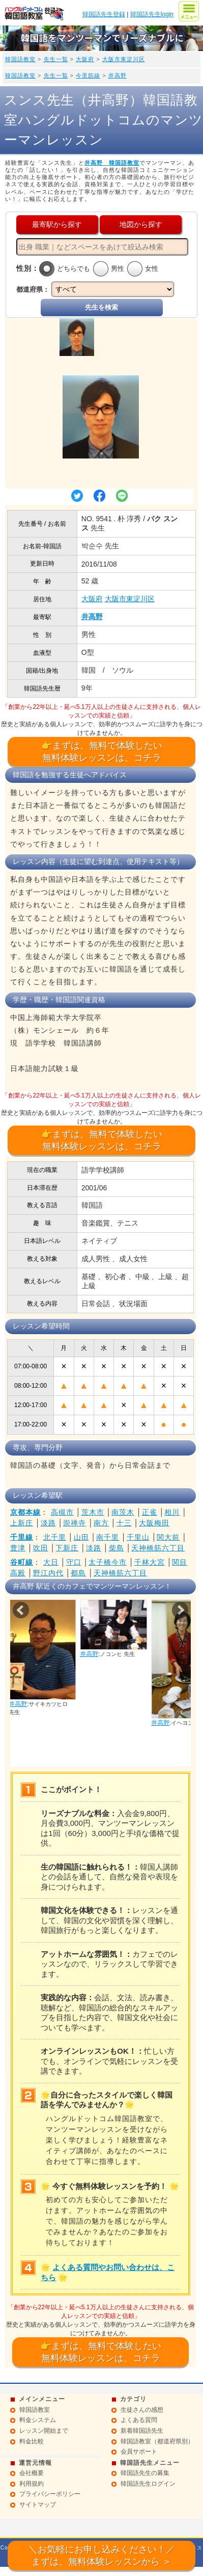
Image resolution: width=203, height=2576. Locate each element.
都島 (78, 1573)
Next (180, 1610)
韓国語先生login (151, 14)
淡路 (48, 1523)
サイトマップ (37, 2504)
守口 (73, 1562)
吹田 (40, 1548)
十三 (124, 1523)
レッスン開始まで (43, 2430)
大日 (51, 1562)
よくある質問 (139, 2420)
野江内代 (48, 1573)
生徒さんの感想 (142, 2409)
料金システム (37, 2420)
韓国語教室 (20, 59)
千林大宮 (149, 1562)
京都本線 (25, 1512)
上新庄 (21, 1523)
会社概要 (31, 2473)
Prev (21, 1610)
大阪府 (85, 59)
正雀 (149, 1512)
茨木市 (92, 1512)
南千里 (107, 1537)
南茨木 (122, 1512)
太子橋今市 (108, 1562)
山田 (81, 1537)
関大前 (168, 1537)
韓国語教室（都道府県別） (157, 2441)
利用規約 (31, 2483)
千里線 (21, 1537)
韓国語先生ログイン (148, 2483)
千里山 (138, 1537)
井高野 (117, 75)
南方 (101, 1523)
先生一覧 (56, 59)
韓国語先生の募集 (145, 2473)
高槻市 (62, 1512)
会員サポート (139, 2451)
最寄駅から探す (57, 224)
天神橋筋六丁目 (158, 1548)
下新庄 (66, 1548)
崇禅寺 (74, 1523)
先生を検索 (101, 307)
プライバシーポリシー (49, 2493)
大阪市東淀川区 (123, 59)
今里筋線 (88, 75)
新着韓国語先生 (142, 2430)
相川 (172, 1512)
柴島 (116, 1548)
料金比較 (31, 2441)
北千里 (54, 1537)
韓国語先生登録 (103, 14)
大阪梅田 (154, 1523)
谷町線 (21, 1562)
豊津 (17, 1548)
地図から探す (141, 224)
